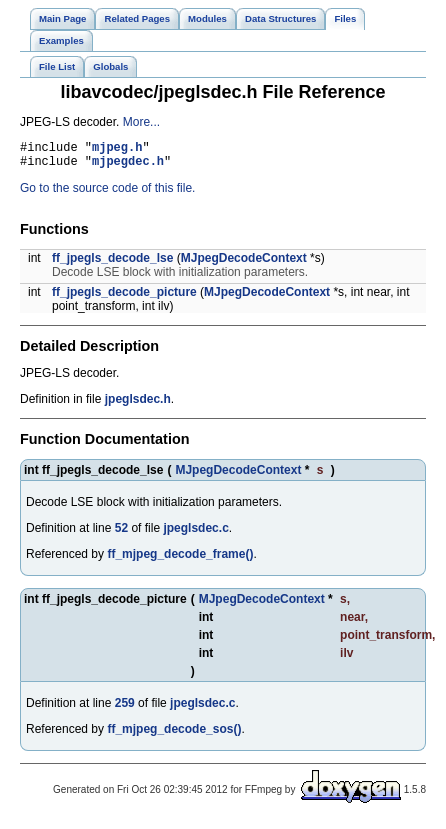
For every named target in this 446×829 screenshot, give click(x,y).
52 (121, 534)
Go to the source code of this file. (107, 194)
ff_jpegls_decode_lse (112, 264)
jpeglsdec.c (195, 534)
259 (125, 709)
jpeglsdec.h (138, 405)
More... (141, 122)
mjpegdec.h (128, 166)
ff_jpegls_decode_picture (124, 298)
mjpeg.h (117, 149)
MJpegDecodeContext (244, 264)
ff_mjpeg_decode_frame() (180, 560)
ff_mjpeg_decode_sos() (174, 735)
